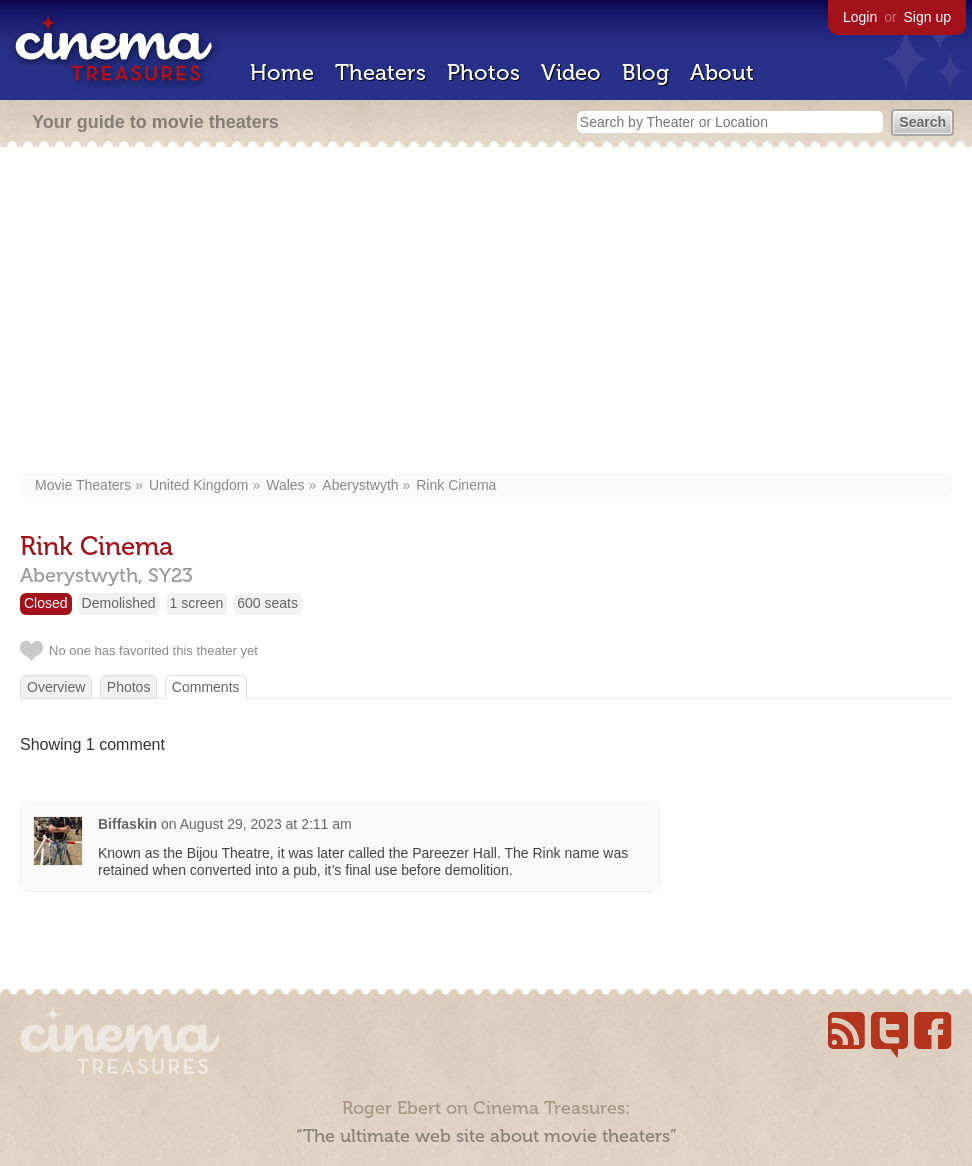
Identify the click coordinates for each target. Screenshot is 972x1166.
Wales (285, 485)
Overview (56, 687)
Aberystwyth (360, 485)
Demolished (119, 603)
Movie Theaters (83, 485)
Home (282, 72)
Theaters (380, 72)
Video (571, 72)
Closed (46, 603)
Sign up (927, 17)
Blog (645, 72)
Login (860, 17)
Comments (206, 687)
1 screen (197, 603)
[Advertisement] (486, 312)
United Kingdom (199, 485)
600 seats (267, 603)
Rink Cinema (456, 485)
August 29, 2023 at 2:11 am (266, 824)
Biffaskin (127, 824)
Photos (483, 72)
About (722, 72)
